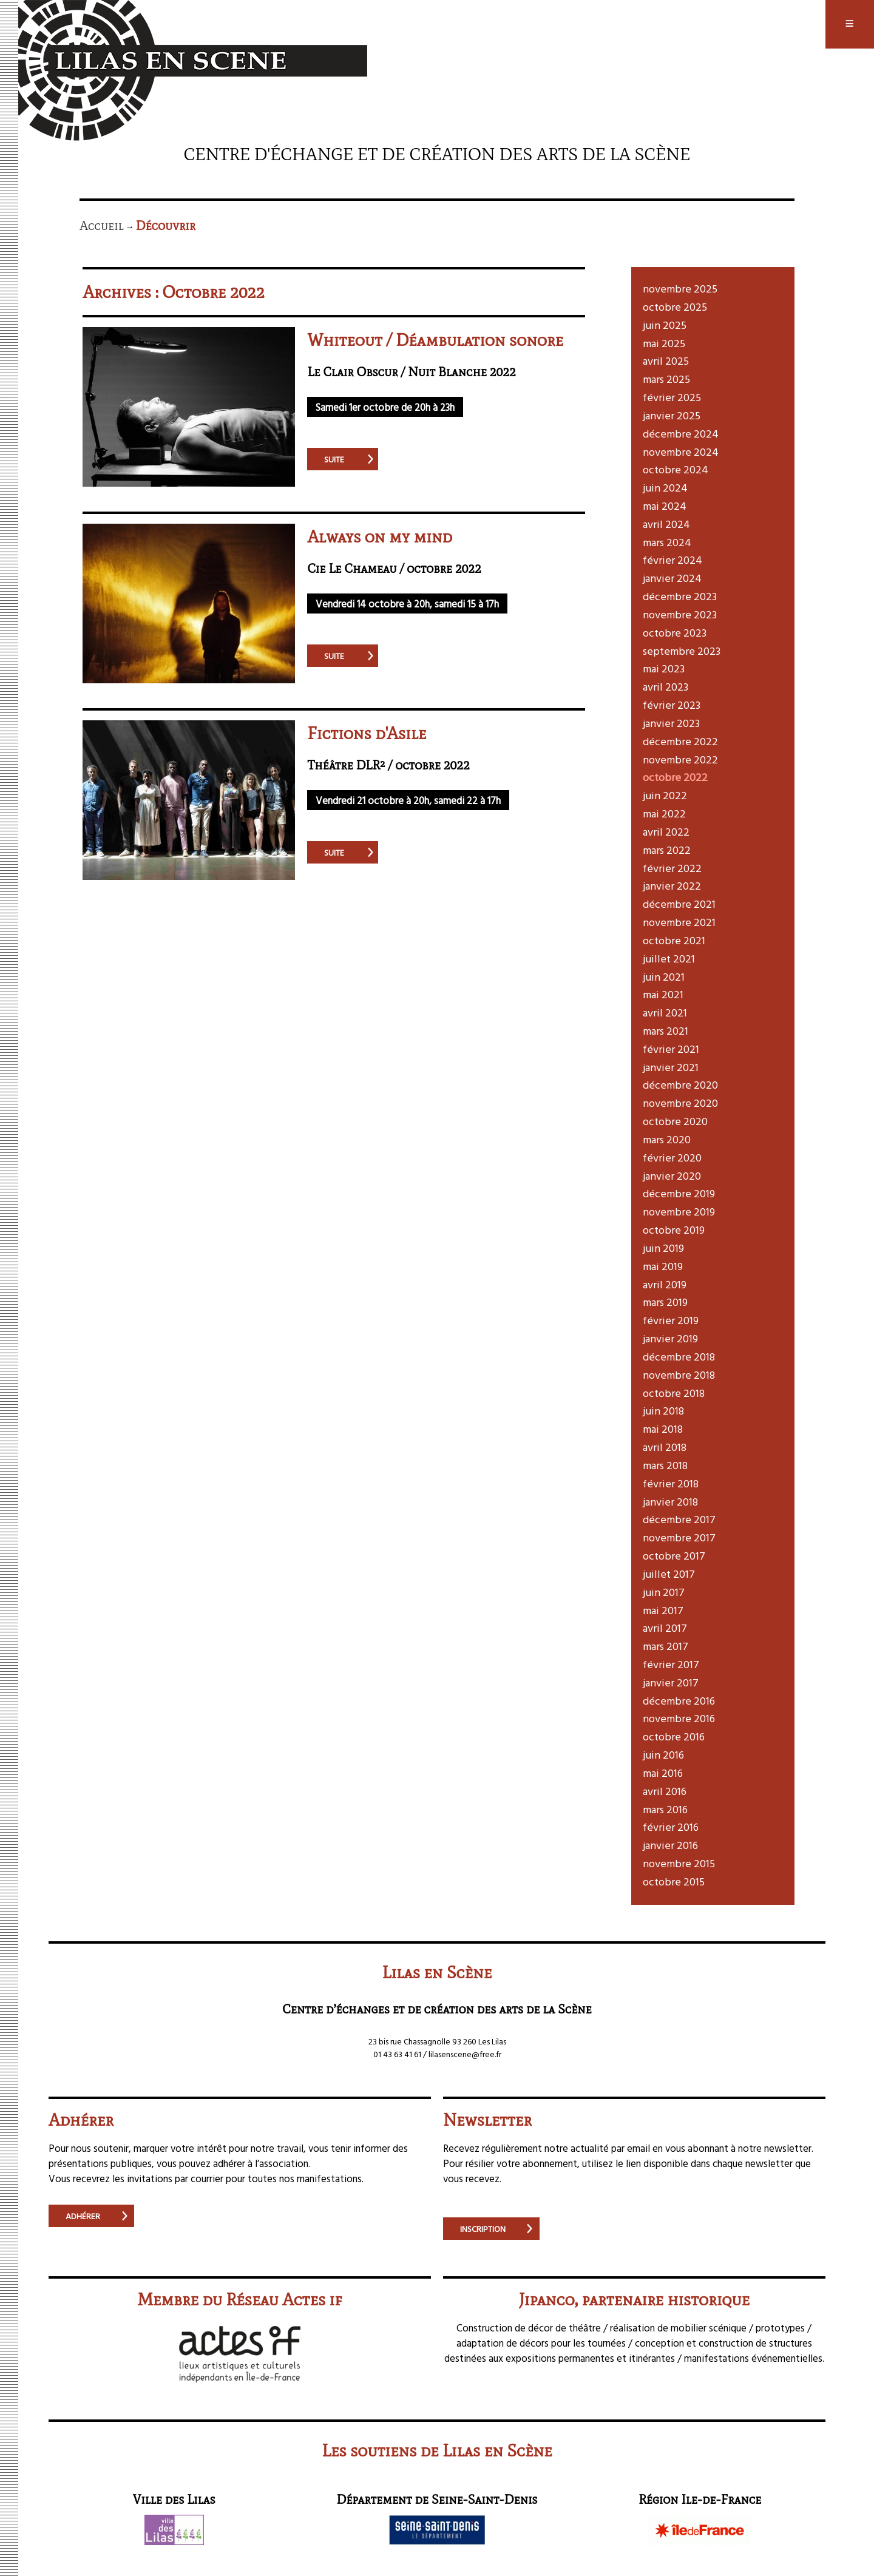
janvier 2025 (671, 415)
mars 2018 (665, 1465)
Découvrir (165, 226)
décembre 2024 (681, 433)
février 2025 (672, 397)
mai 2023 (664, 668)
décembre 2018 (679, 1356)
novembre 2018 (679, 1375)
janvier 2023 (671, 723)
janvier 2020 (672, 1176)
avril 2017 (665, 1628)
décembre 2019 (679, 1193)
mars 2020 (667, 1139)
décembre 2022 (680, 741)
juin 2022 (665, 795)
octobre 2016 (674, 1736)
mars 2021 (665, 1031)
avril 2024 (666, 524)
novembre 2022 (680, 759)
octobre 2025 (675, 307)
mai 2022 (664, 813)
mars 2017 (665, 1646)
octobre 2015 (674, 1881)
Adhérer (83, 2215)
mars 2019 (665, 1302)
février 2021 (671, 1049)
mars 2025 (666, 379)
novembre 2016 (679, 1718)
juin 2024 (665, 487)
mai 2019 (663, 1266)
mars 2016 (665, 1809)
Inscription (483, 2228)
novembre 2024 (681, 452)
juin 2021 (664, 977)
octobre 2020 (675, 1121)
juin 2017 (664, 1592)
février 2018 (671, 1483)
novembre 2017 (679, 1537)
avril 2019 (664, 1284)
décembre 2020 (680, 1085)
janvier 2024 (672, 578)
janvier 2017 (671, 1682)
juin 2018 (663, 1410)
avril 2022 (666, 831)
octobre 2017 (674, 1555)
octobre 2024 (675, 469)
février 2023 (671, 705)
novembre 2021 (679, 922)
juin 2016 (663, 1754)
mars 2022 (667, 850)
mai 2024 (664, 506)
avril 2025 (666, 361)
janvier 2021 (671, 1067)
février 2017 (671, 1664)
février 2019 (671, 1320)
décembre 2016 (679, 1700)
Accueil (102, 226)
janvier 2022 (672, 885)
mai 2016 (663, 1773)
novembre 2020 (680, 1103)
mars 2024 (667, 542)
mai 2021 (663, 994)
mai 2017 (663, 1610)
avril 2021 (665, 1012)
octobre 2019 (674, 1230)
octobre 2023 (674, 632)
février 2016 (671, 1827)
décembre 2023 (680, 596)
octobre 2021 (674, 940)
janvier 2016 (670, 1845)
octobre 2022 (675, 777)
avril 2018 (664, 1447)
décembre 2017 (679, 1519)
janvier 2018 (670, 1501)
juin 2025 (664, 325)
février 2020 (672, 1157)
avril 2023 (665, 686)
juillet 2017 (669, 1574)
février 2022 (672, 868)
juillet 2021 (669, 958)
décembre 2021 (679, 904)
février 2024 (672, 560)
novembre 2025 (680, 288)
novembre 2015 (679, 1863)
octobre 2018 (674, 1393)
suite (334, 459)
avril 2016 (664, 1791)
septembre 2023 (681, 651)
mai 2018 (663, 1429)
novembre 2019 (679, 1211)
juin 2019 (663, 1248)
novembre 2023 (680, 614)
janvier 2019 (670, 1338)
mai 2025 (664, 343)
